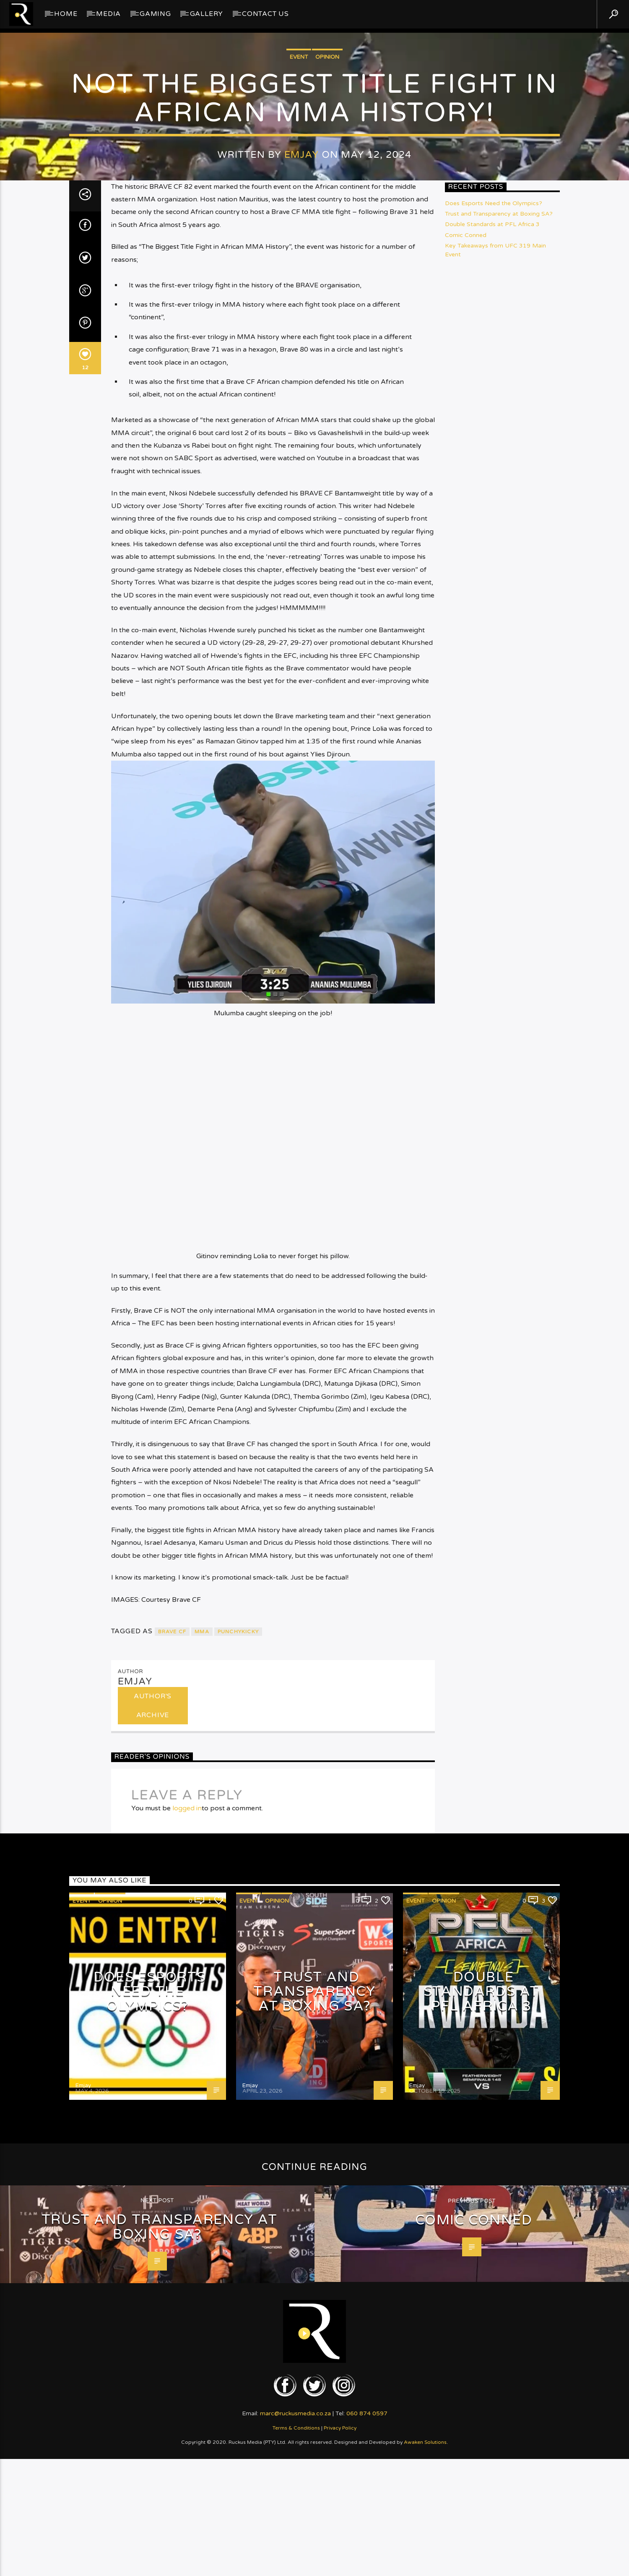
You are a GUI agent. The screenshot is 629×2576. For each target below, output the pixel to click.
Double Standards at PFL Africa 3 (492, 1293)
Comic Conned (465, 1304)
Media (108, 14)
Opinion (327, 549)
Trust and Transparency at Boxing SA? (499, 1283)
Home (65, 14)
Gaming (155, 14)
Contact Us (265, 14)
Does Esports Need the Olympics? (493, 1272)
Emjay (301, 646)
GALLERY (207, 14)
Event (299, 549)
